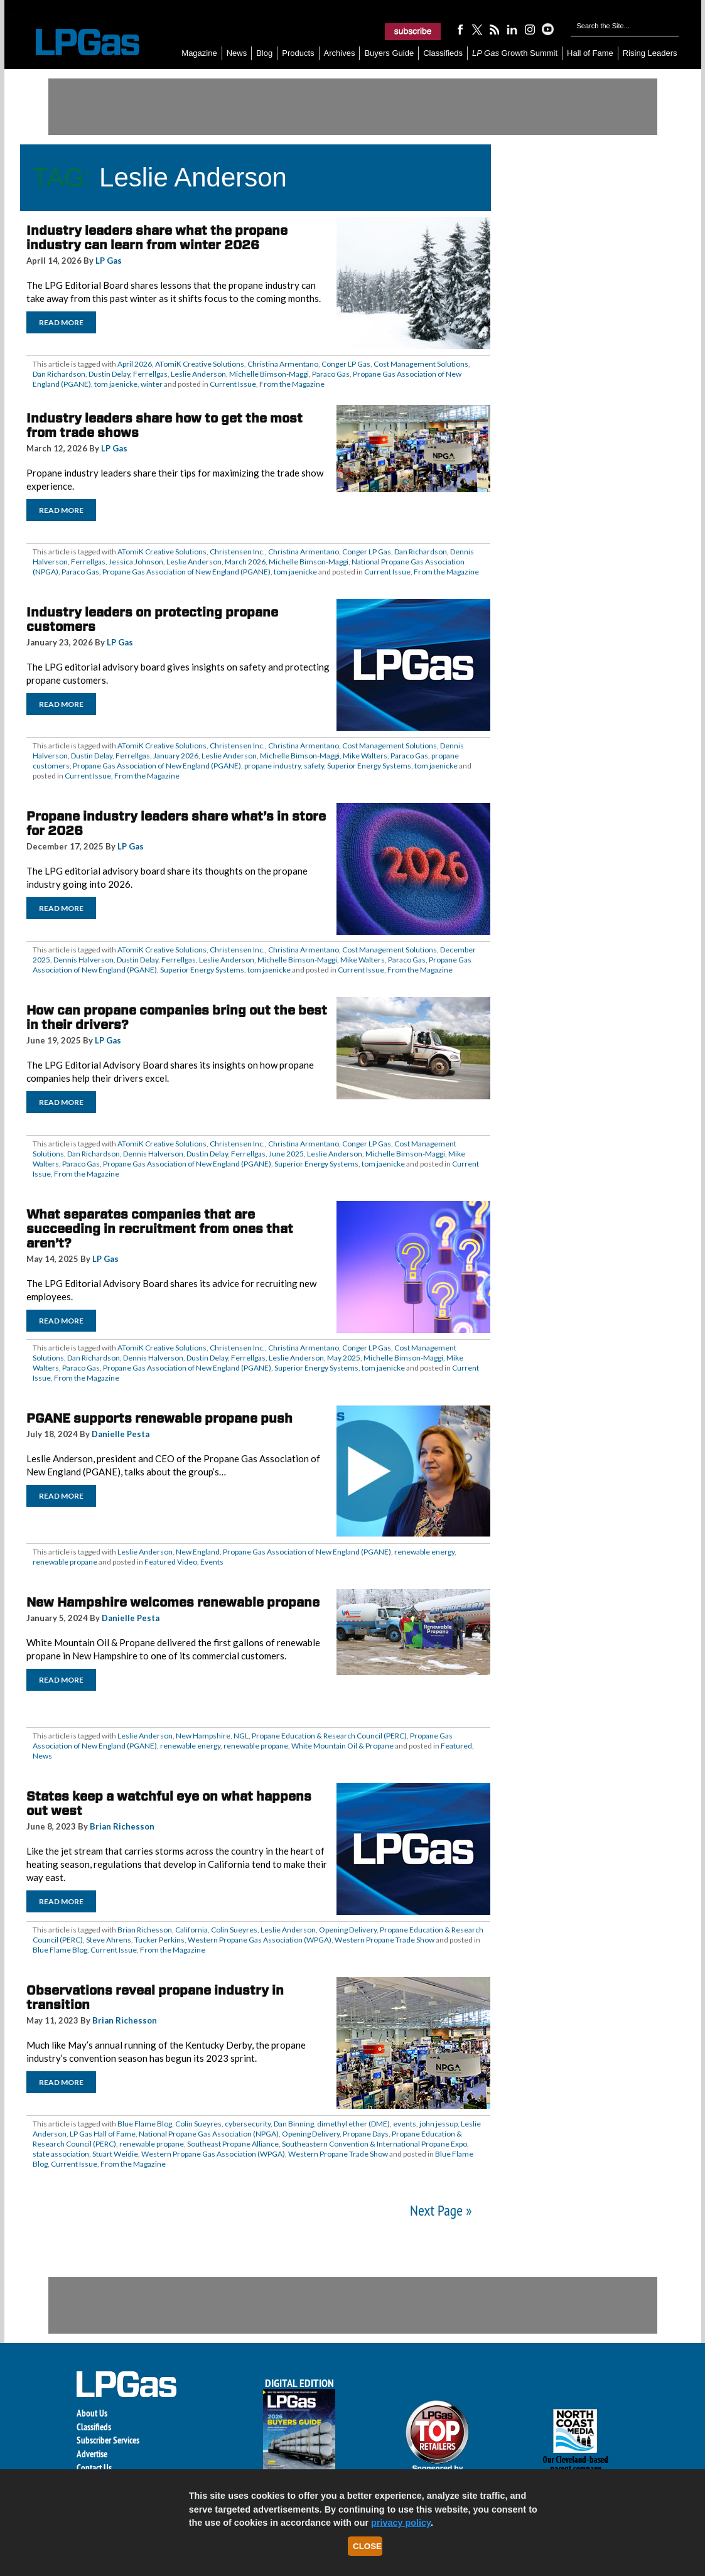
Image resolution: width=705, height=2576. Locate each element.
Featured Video (170, 1561)
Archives (339, 53)
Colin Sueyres (234, 1929)
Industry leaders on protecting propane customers (152, 619)
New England (198, 1551)
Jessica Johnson (136, 561)
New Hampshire (203, 1735)
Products (298, 53)
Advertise (92, 2454)
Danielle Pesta (120, 1434)
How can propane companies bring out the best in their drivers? (176, 1017)
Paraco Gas (331, 374)
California (191, 1929)
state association (61, 2153)
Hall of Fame (590, 53)
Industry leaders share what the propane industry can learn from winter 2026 (157, 237)
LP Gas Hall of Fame (103, 2133)
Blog (264, 53)
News (237, 53)
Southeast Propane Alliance (233, 2143)
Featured (456, 1745)
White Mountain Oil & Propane (342, 1745)
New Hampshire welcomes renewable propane (173, 1602)
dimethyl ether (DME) (353, 2123)
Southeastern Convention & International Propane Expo (374, 2143)
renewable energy (424, 1551)
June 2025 (286, 1153)
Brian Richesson (122, 1826)
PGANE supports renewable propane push (159, 1418)
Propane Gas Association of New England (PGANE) (186, 571)
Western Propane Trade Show (384, 1939)
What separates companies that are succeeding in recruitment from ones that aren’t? (159, 1229)
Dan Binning (294, 2123)
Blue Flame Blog (60, 1949)
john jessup (438, 2123)
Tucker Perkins (159, 1939)
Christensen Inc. (237, 551)
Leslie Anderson (198, 374)
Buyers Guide (389, 53)
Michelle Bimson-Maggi (269, 374)
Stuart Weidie (115, 2153)
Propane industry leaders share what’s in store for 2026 (176, 823)
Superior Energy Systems (369, 765)
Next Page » (440, 2210)
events (404, 2123)
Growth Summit (514, 53)
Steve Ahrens (108, 1939)
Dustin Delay (109, 374)
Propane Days (366, 2133)
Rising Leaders (650, 53)
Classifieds (443, 53)
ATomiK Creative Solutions (199, 364)
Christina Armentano (282, 364)
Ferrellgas (150, 374)
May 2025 (343, 1357)
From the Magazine (292, 384)
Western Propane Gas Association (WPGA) (259, 1939)
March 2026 (245, 561)
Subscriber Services (108, 2440)
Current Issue (233, 384)
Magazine (199, 53)
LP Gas (108, 261)
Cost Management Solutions (421, 364)
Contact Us (94, 2468)
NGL (241, 1735)
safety (314, 765)
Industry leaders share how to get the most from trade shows (164, 425)
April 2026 (134, 364)
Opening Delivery (348, 1929)
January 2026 (175, 755)
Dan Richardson (59, 374)
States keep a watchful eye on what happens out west (168, 1803)
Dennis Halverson (83, 959)
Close (367, 2546)
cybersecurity (248, 2123)
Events (211, 1561)
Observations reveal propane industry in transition (155, 1997)
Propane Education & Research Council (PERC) (329, 1735)
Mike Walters (365, 755)
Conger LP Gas (345, 364)
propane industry (272, 765)
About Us (92, 2413)
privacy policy (401, 2523)
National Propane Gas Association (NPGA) (209, 2133)
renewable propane (65, 1561)
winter (152, 384)
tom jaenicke (115, 384)
